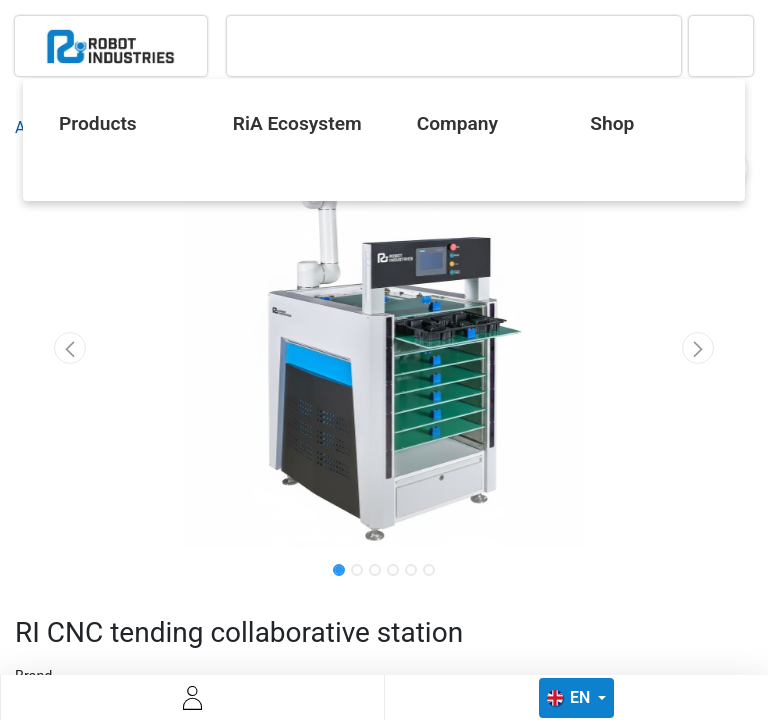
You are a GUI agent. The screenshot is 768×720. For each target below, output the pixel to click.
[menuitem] (118, 124)
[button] (70, 348)
